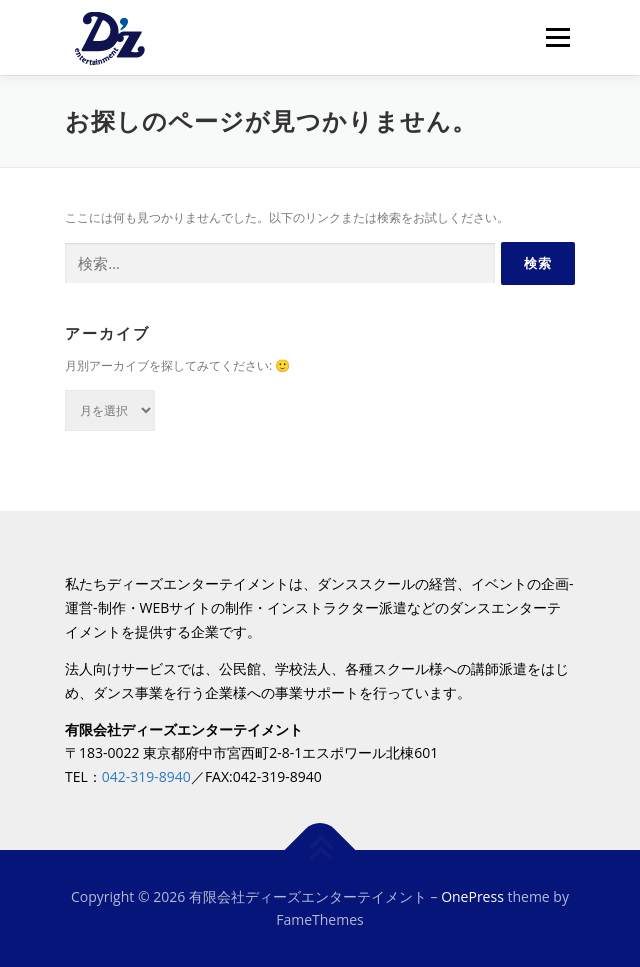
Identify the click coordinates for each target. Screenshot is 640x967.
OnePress (472, 896)
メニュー (557, 37)
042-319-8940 (146, 776)
